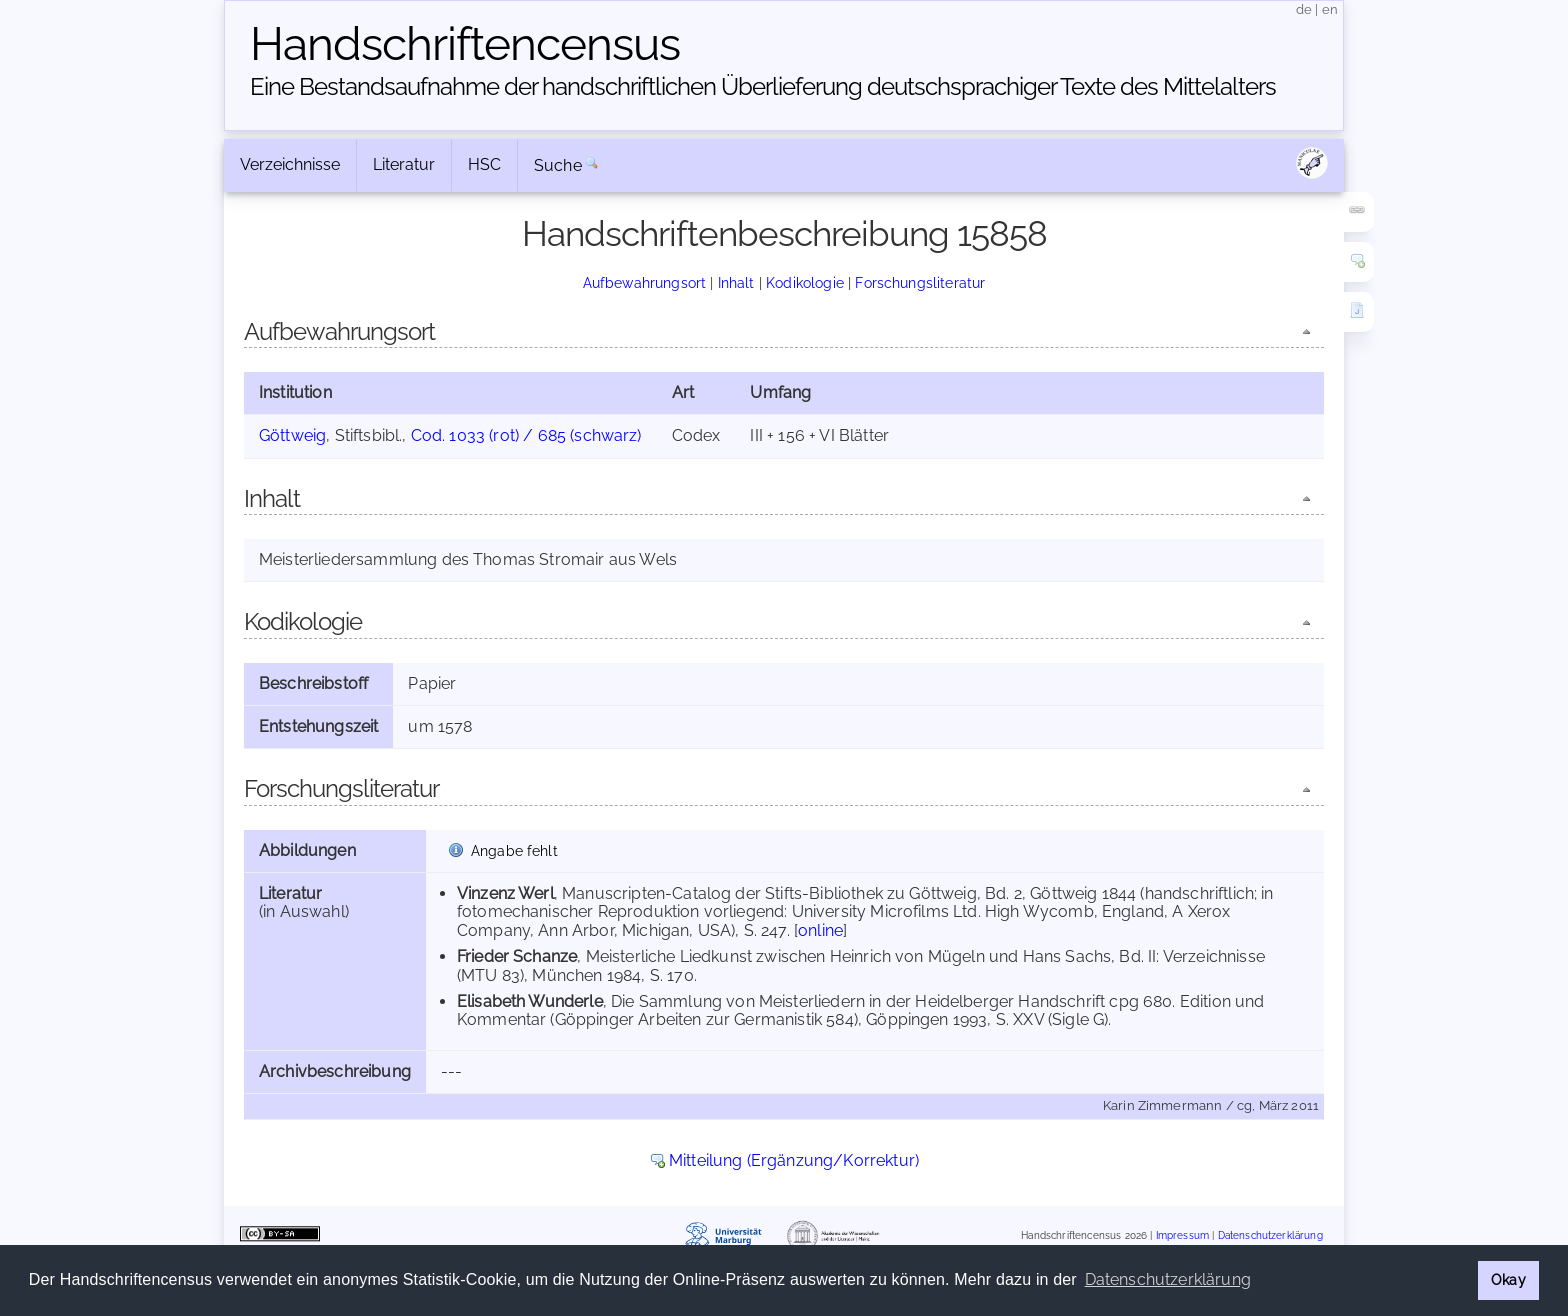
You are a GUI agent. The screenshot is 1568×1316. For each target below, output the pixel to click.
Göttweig (292, 435)
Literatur (404, 164)
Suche (558, 165)
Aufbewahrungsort (645, 282)
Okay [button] (1508, 1279)
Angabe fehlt (514, 850)
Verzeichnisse (290, 164)
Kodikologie (805, 282)
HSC (484, 164)
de (1304, 9)
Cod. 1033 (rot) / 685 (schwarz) (526, 435)
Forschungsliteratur (920, 282)
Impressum (1182, 1235)
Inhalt (736, 282)
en (1330, 9)
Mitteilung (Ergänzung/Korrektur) (794, 1160)
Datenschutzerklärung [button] (1168, 1279)
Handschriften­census (465, 44)
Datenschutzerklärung (1270, 1235)
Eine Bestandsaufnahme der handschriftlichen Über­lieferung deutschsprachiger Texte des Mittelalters (763, 86)
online (820, 930)
